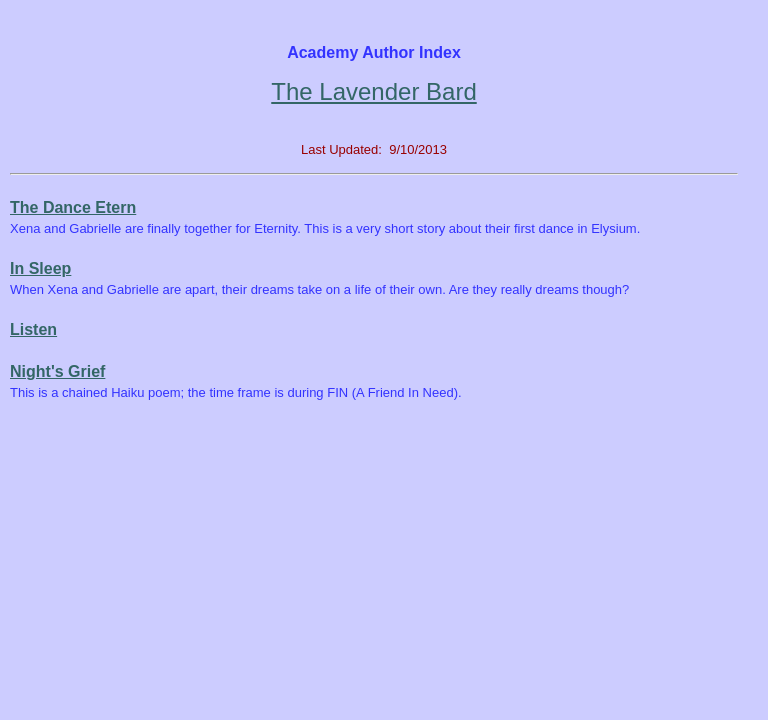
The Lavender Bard (373, 91)
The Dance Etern (73, 207)
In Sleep (40, 268)
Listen (33, 329)
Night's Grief (57, 371)
